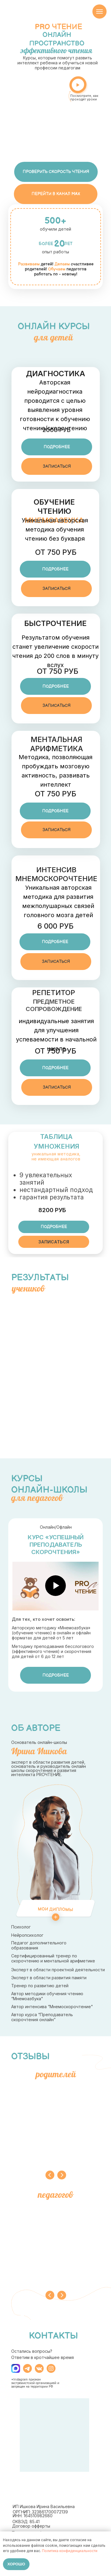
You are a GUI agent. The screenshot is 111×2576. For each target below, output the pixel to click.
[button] (56, 446)
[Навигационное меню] (99, 11)
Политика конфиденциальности (69, 2551)
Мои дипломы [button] (55, 1909)
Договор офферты (31, 2525)
